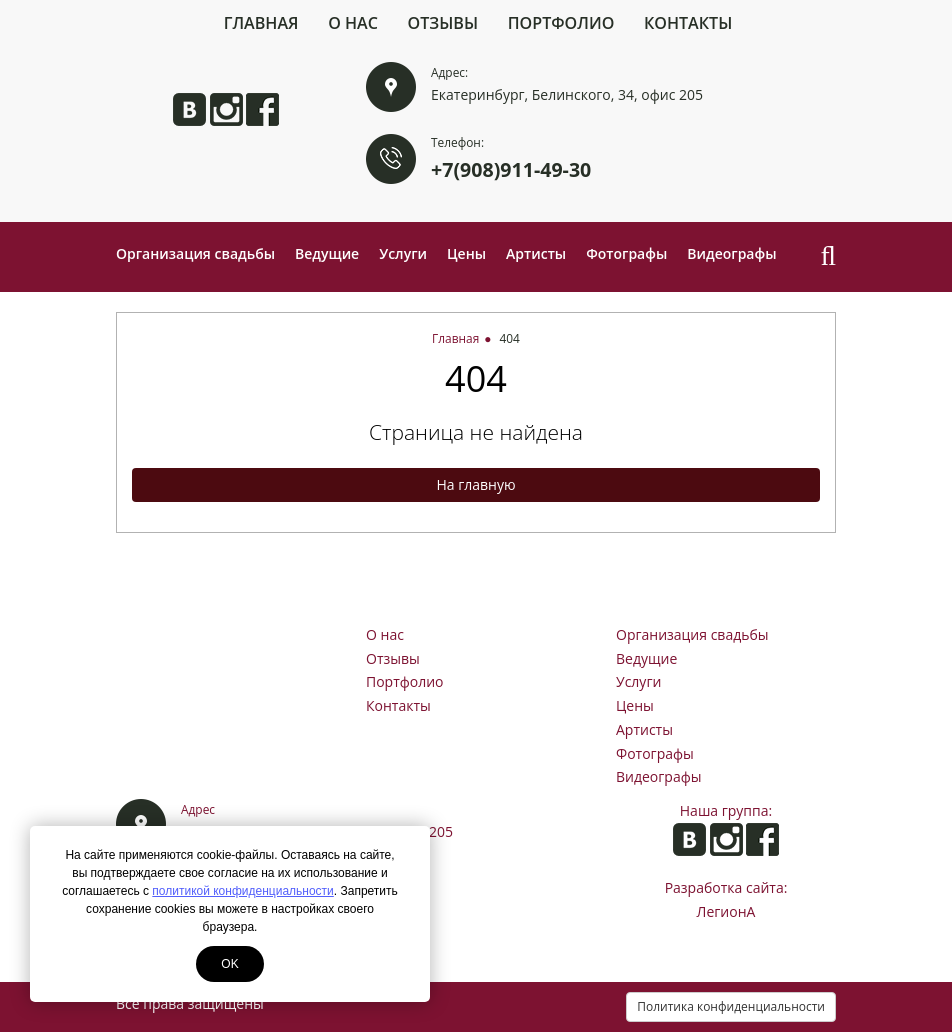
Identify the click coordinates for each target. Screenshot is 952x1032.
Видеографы (731, 253)
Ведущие (327, 253)
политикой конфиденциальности (242, 891)
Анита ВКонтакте (189, 109)
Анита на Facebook (262, 109)
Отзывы (443, 23)
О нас (353, 23)
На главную (475, 484)
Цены (466, 253)
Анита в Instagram (226, 109)
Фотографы (626, 253)
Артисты (536, 253)
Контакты (688, 23)
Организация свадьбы (195, 253)
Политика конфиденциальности (731, 1006)
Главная (261, 23)
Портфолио (561, 23)
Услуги (403, 253)
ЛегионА (726, 911)
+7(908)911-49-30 (511, 169)
